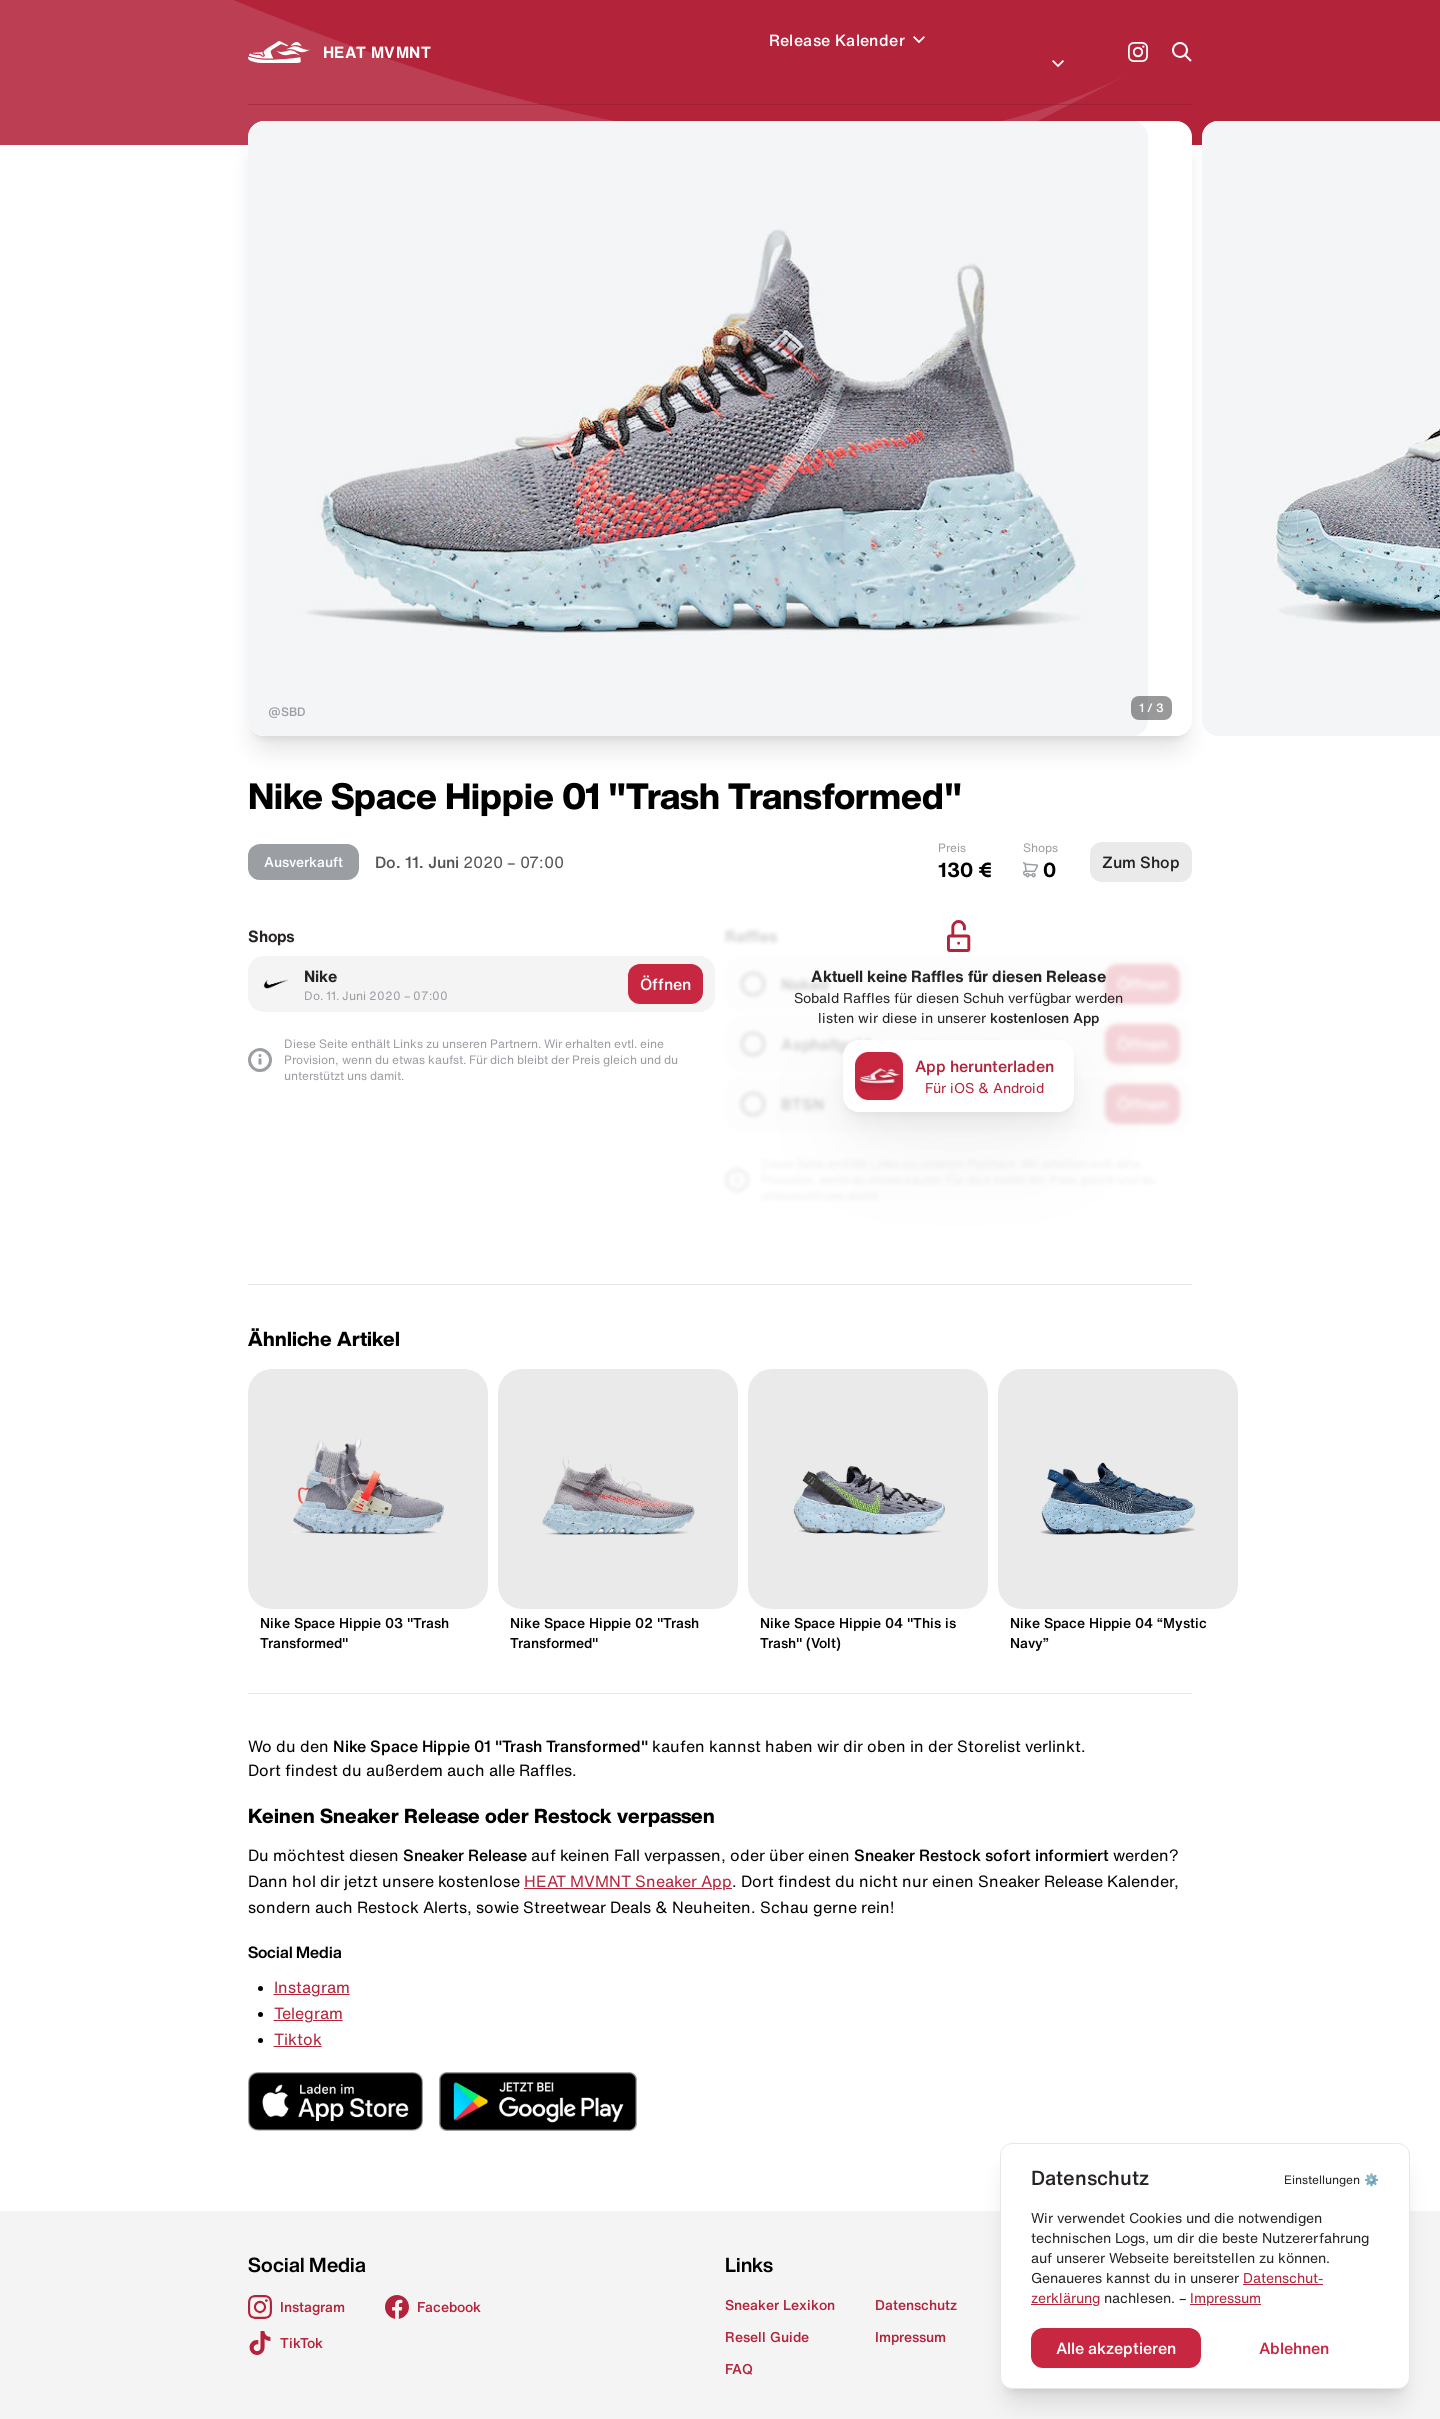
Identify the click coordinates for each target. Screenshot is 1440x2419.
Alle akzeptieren (1116, 2348)
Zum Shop (1141, 838)
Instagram (312, 1963)
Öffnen (665, 960)
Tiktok (298, 2015)
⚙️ (1331, 2179)
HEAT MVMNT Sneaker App (628, 1857)
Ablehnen (1294, 2348)
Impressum (1225, 2298)
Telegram (308, 1989)
